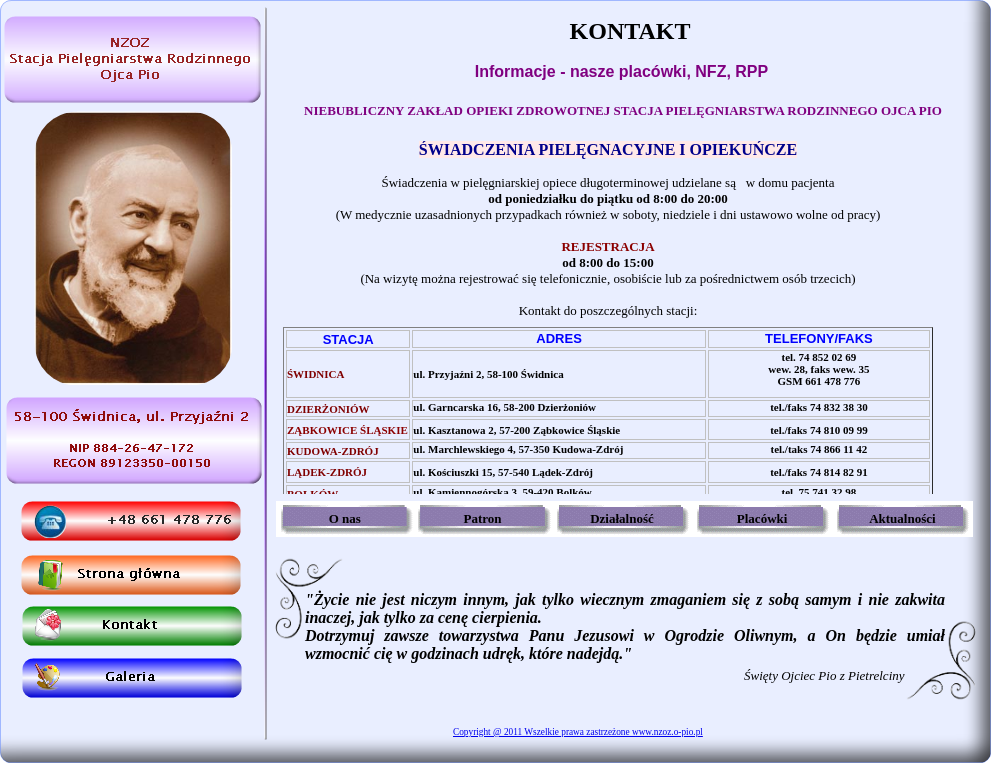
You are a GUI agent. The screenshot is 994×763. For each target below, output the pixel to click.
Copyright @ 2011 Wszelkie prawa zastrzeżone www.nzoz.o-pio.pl (578, 732)
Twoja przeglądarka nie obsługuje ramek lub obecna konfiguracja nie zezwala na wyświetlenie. (623, 317)
